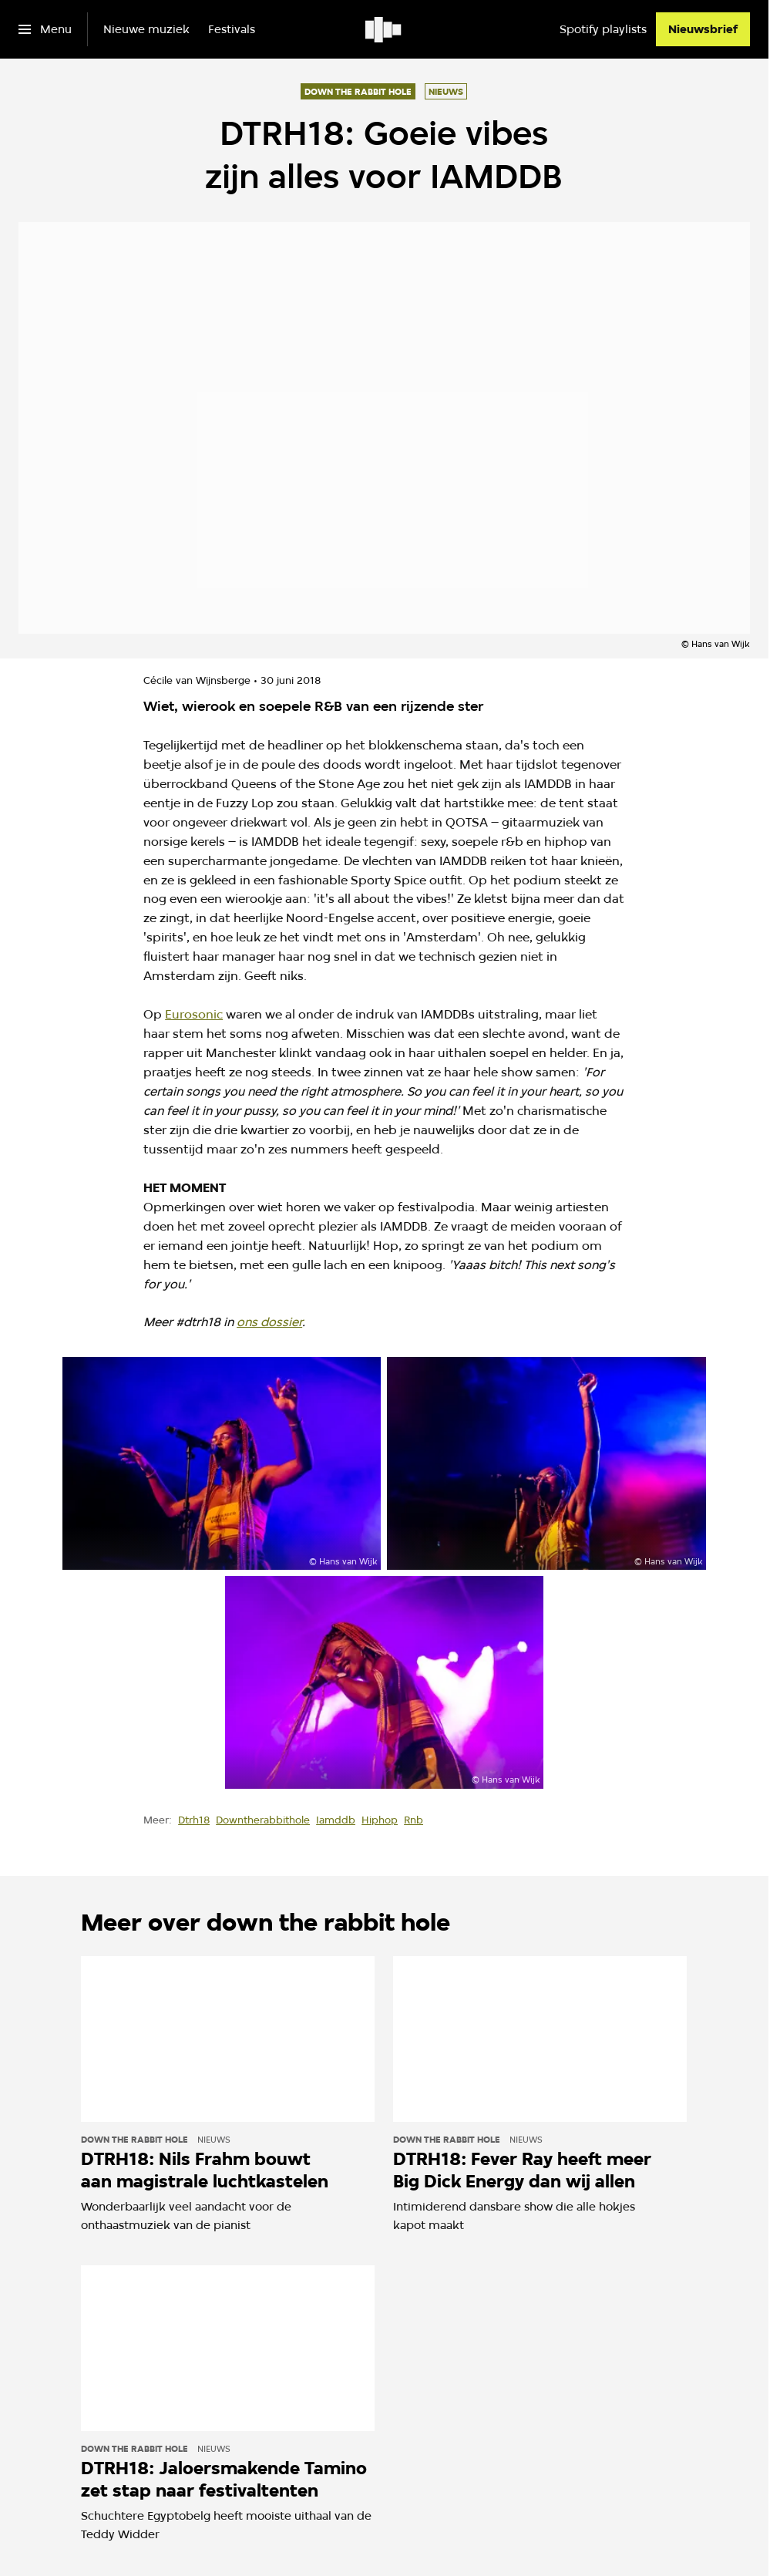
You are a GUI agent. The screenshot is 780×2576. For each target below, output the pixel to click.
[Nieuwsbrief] (703, 29)
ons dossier (269, 1322)
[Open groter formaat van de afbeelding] (221, 1463)
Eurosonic (194, 1014)
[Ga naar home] (384, 29)
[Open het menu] (45, 29)
